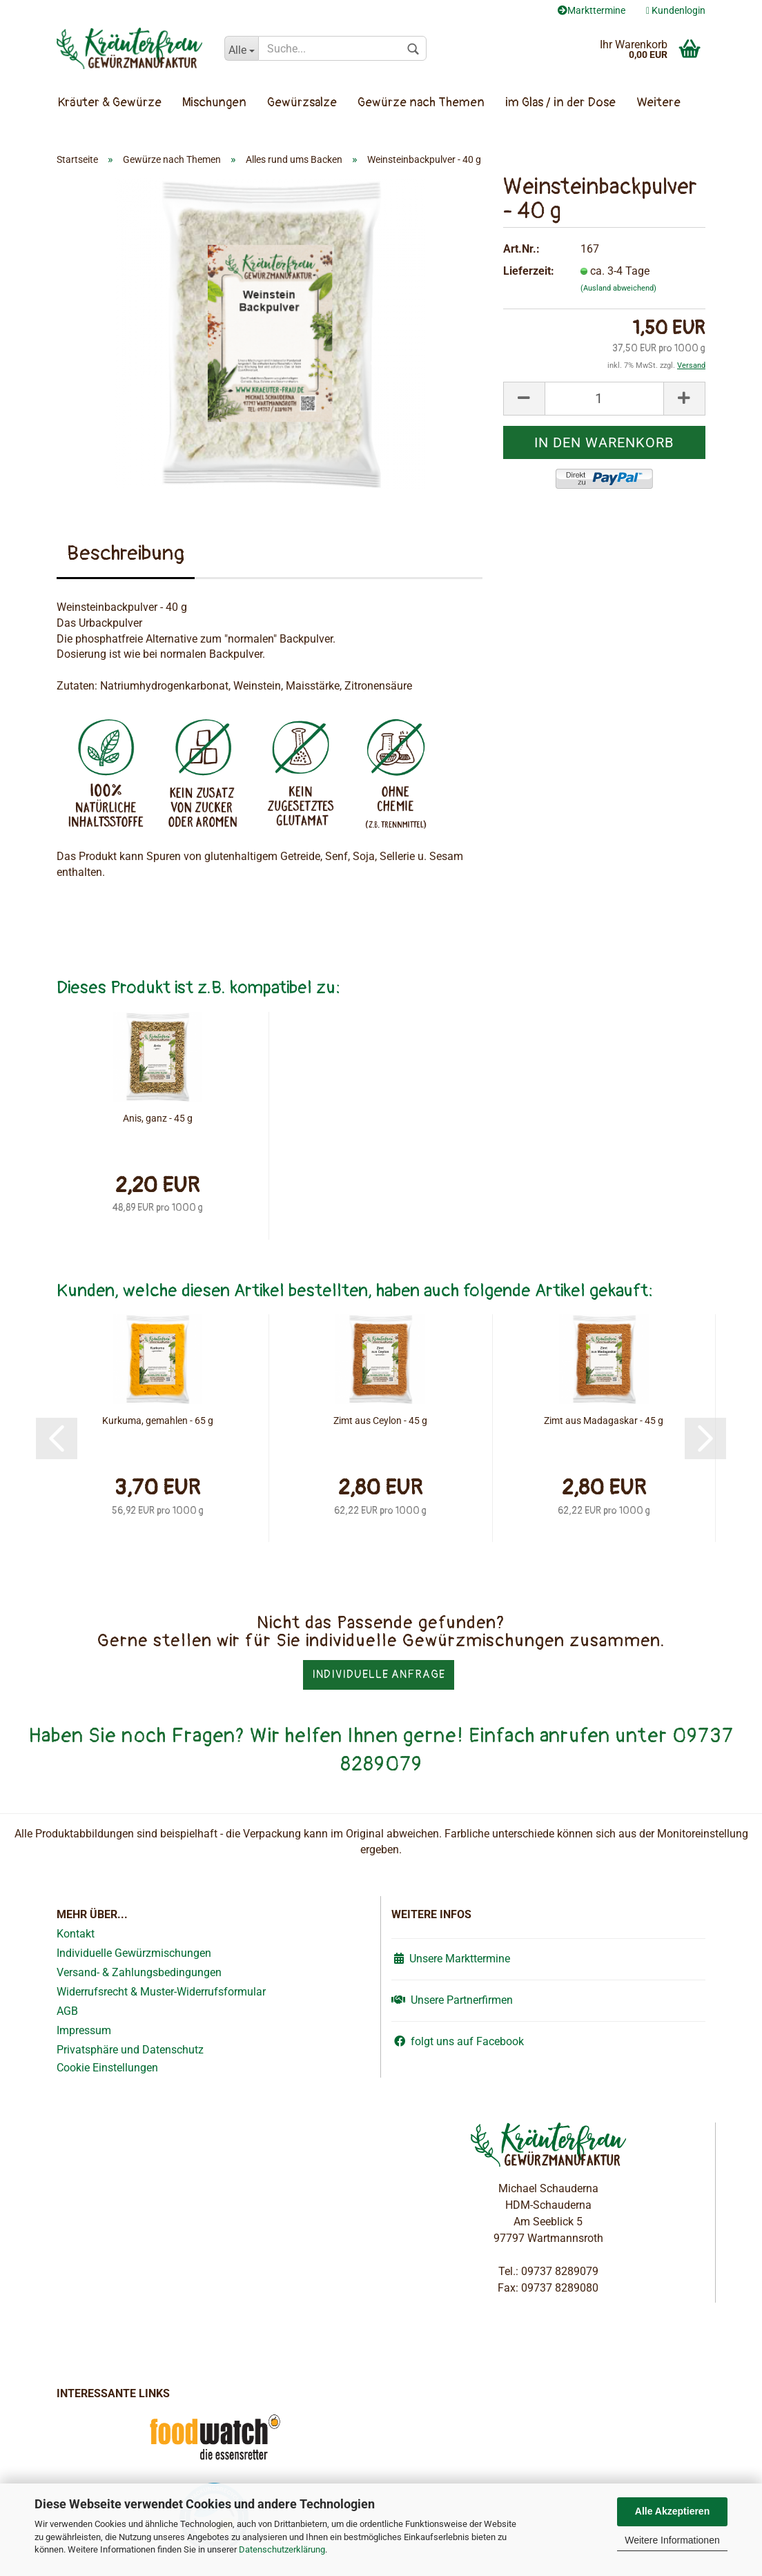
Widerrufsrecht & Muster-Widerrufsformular (161, 1991)
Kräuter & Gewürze (110, 102)
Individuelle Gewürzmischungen (134, 1953)
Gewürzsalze (302, 102)
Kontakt (76, 1933)
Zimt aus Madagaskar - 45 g (603, 1420)
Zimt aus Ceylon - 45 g (380, 1420)
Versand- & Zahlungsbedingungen (139, 1972)
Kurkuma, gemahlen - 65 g (157, 1420)
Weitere (658, 102)
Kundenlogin (675, 10)
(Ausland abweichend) (618, 288)
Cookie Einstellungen (107, 2067)
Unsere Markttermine (450, 1958)
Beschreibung (125, 553)
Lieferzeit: (528, 270)
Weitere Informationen (672, 2540)
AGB (67, 2011)
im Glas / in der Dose (560, 102)
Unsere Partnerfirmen (452, 2000)
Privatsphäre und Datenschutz (130, 2049)
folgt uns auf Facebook (457, 2041)
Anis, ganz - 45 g (158, 1118)
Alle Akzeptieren (672, 2511)
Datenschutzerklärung (282, 2549)
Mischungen (214, 102)
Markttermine (591, 10)
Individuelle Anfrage (378, 1674)
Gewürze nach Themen (421, 102)
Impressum (84, 2030)
